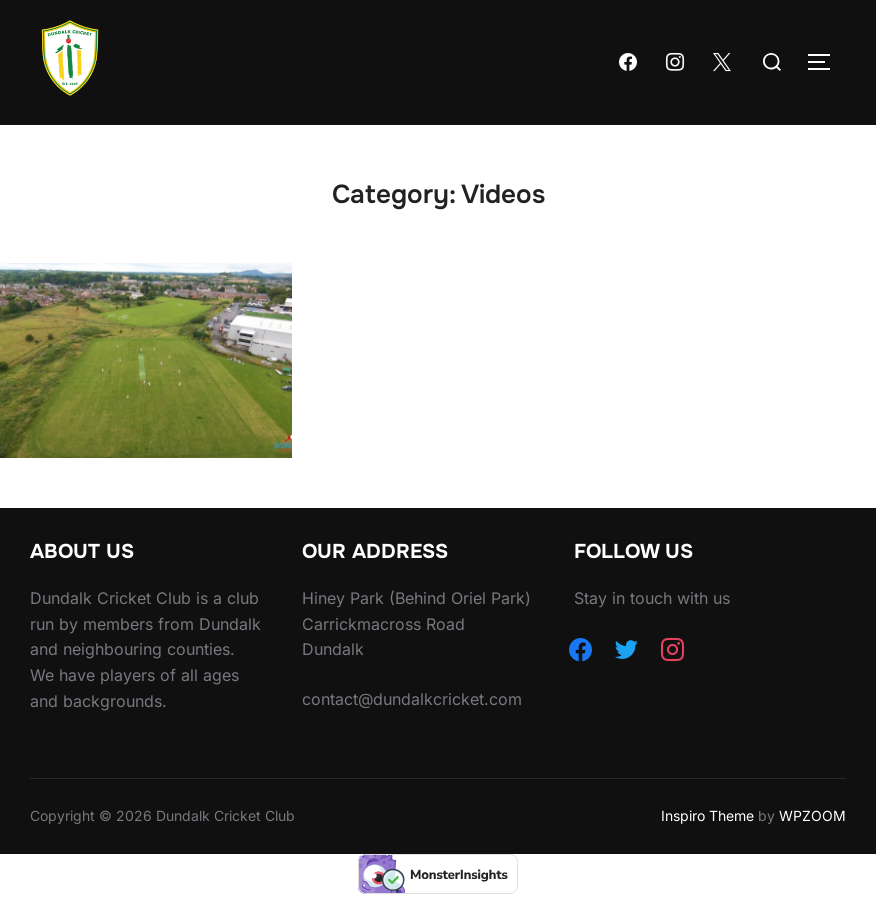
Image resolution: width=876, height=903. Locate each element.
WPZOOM (812, 815)
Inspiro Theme (707, 815)
